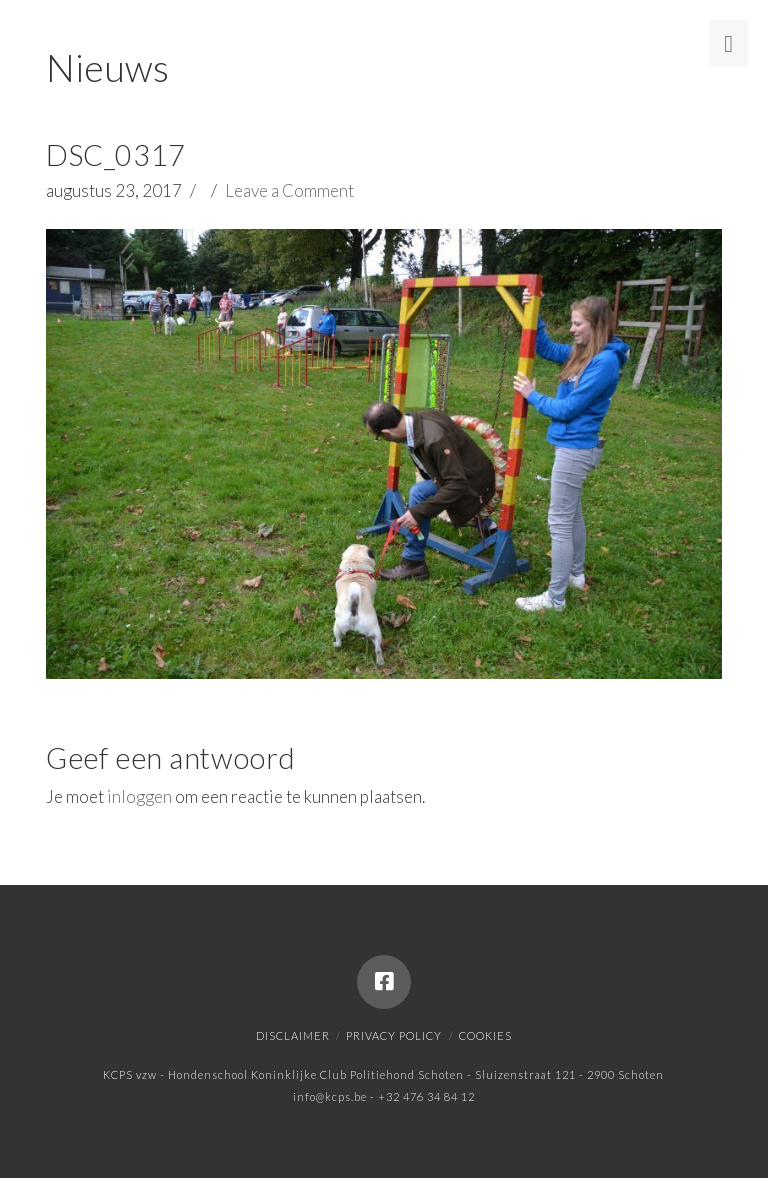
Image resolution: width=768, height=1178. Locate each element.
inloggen (139, 796)
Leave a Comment (289, 190)
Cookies (485, 1035)
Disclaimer (293, 1035)
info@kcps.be (330, 1096)
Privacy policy (394, 1035)
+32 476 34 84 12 (426, 1096)
